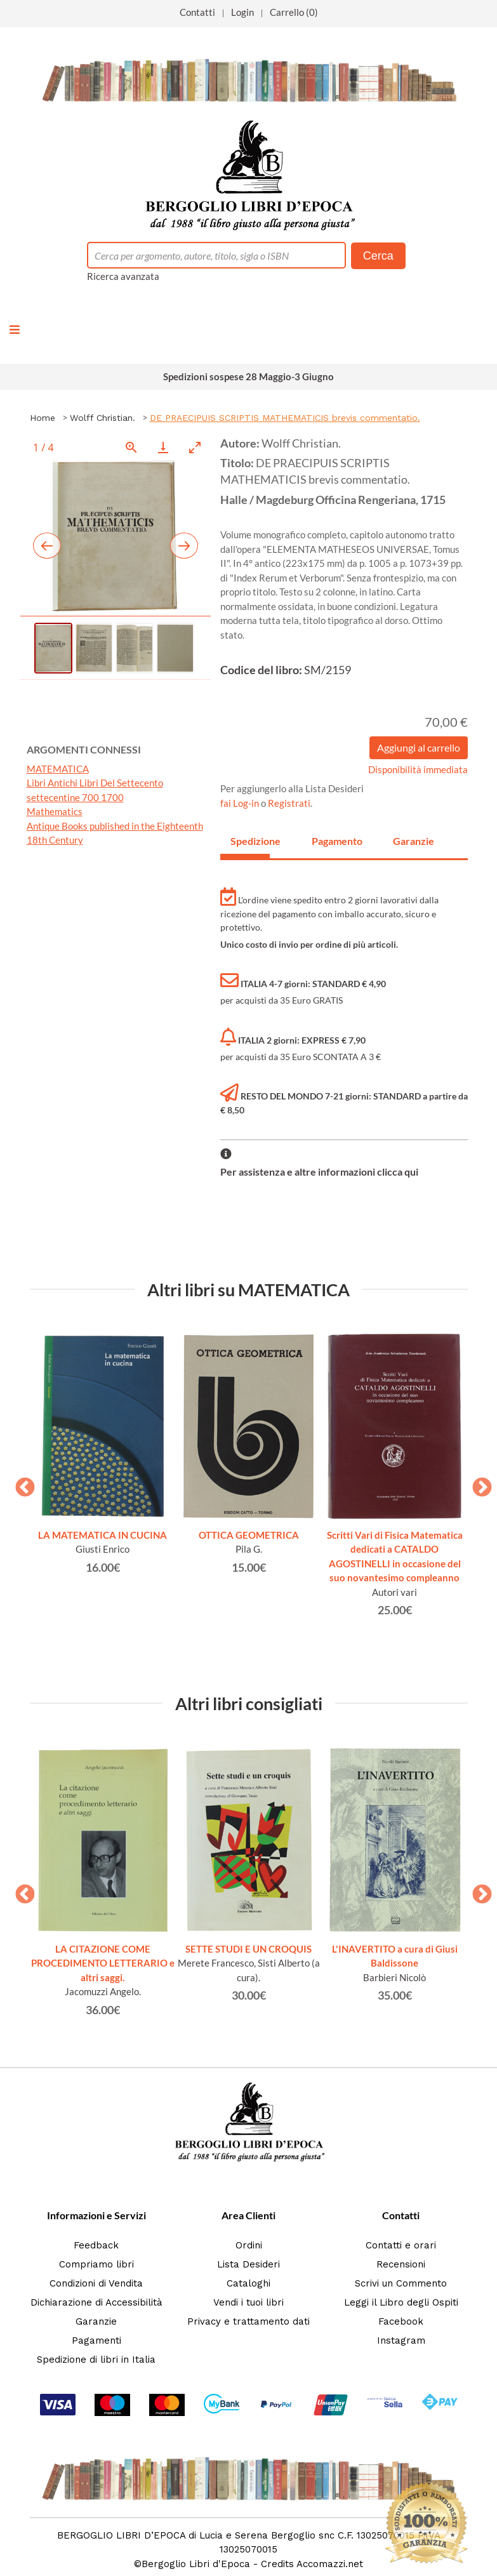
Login (242, 12)
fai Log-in (240, 803)
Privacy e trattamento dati (248, 2321)
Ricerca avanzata (123, 276)
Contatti (197, 12)
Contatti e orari (401, 2245)
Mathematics (55, 811)
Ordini (248, 2245)
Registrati (289, 803)
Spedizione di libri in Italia (96, 2359)
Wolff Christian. (102, 418)
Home (42, 418)
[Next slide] (184, 546)
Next (477, 1483)
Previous (20, 1483)
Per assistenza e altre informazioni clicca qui (319, 1171)
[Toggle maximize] (195, 447)
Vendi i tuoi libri (248, 2302)
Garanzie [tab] (412, 841)
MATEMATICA (58, 768)
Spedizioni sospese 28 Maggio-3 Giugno (248, 376)
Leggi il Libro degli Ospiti (401, 2302)
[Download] (163, 447)
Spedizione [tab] (250, 841)
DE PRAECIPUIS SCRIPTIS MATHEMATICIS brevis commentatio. (285, 418)
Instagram (401, 2340)
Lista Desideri (248, 2264)
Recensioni (400, 2264)
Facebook (400, 2321)
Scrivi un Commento (401, 2283)
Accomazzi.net (329, 2564)
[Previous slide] (47, 546)
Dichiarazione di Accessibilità (96, 2302)
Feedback (96, 2245)
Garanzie (96, 2321)
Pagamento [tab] (331, 841)
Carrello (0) (294, 12)
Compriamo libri (96, 2264)
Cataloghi (248, 2283)
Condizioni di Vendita (96, 2283)
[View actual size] (131, 447)
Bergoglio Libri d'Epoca (196, 2564)
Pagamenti (96, 2340)
